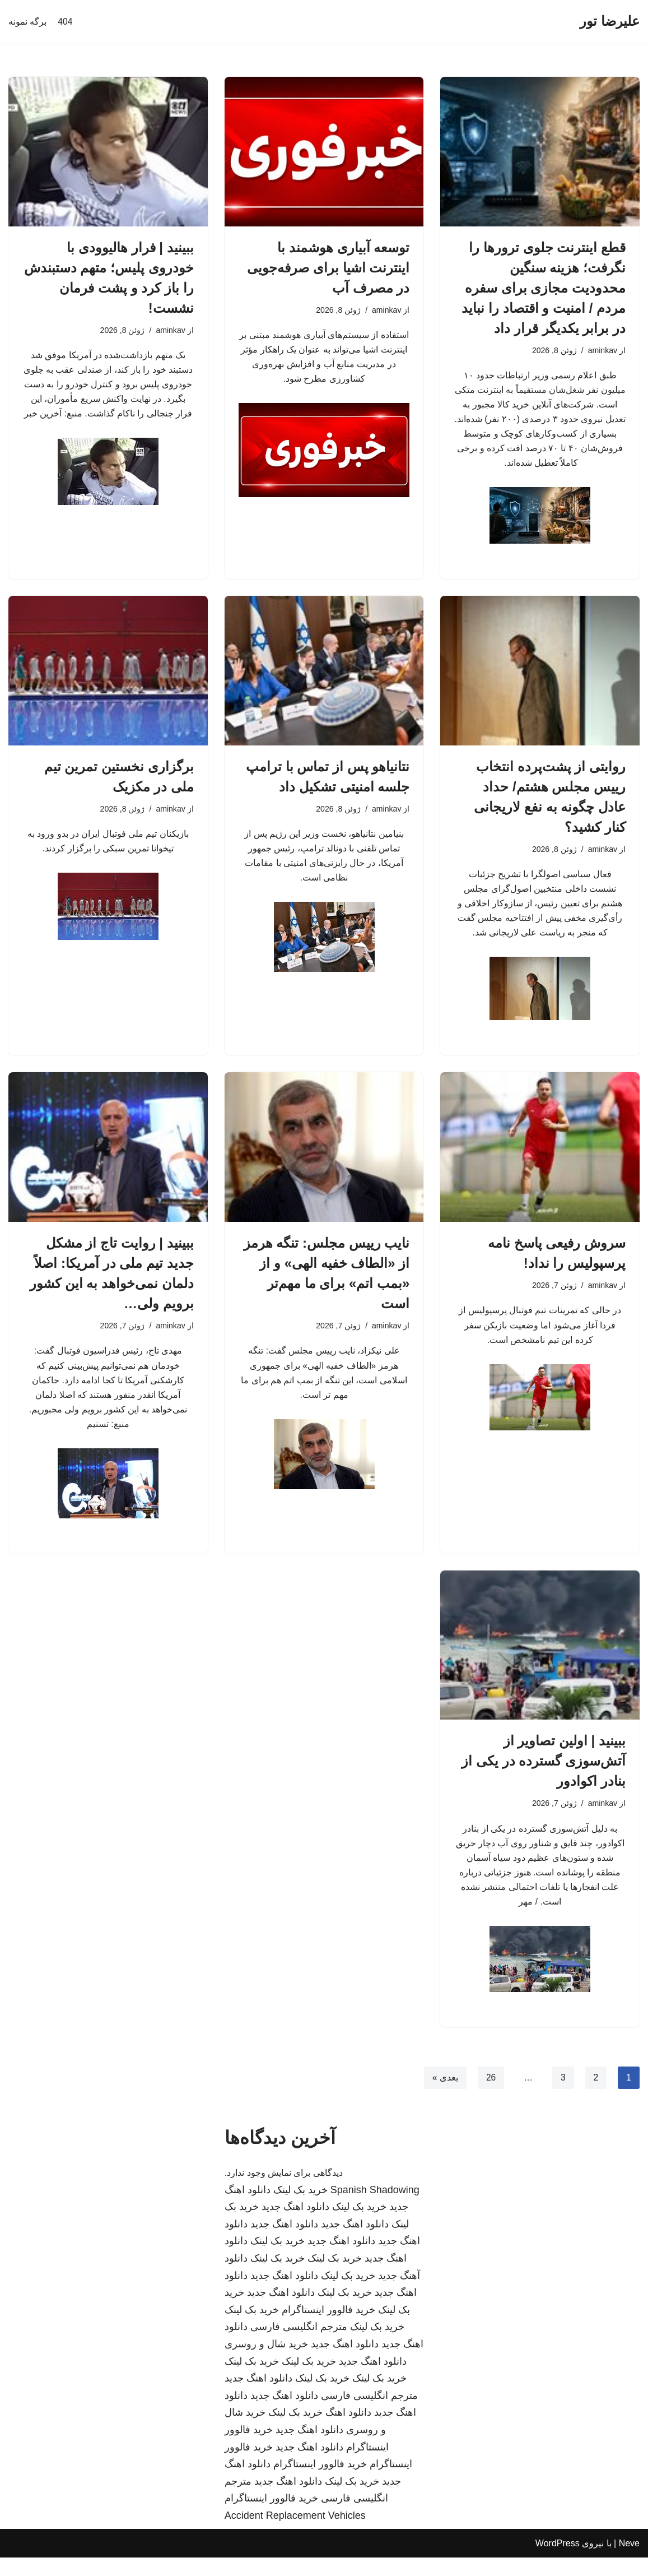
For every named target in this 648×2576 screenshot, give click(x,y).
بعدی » (444, 2096)
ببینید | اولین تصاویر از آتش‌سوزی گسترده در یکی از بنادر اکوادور (543, 1775)
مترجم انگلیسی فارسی (298, 2345)
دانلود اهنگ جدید (295, 2225)
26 (490, 2096)
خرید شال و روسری (266, 2362)
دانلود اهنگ (348, 2431)
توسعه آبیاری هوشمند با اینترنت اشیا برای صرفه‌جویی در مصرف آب (328, 267)
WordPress (557, 2561)
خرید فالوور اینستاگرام (328, 2328)
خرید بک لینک (300, 2208)
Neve (629, 2561)
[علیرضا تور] (610, 21)
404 (65, 21)
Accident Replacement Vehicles (295, 2534)
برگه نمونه (27, 21)
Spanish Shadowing (374, 2208)
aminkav (602, 350)
